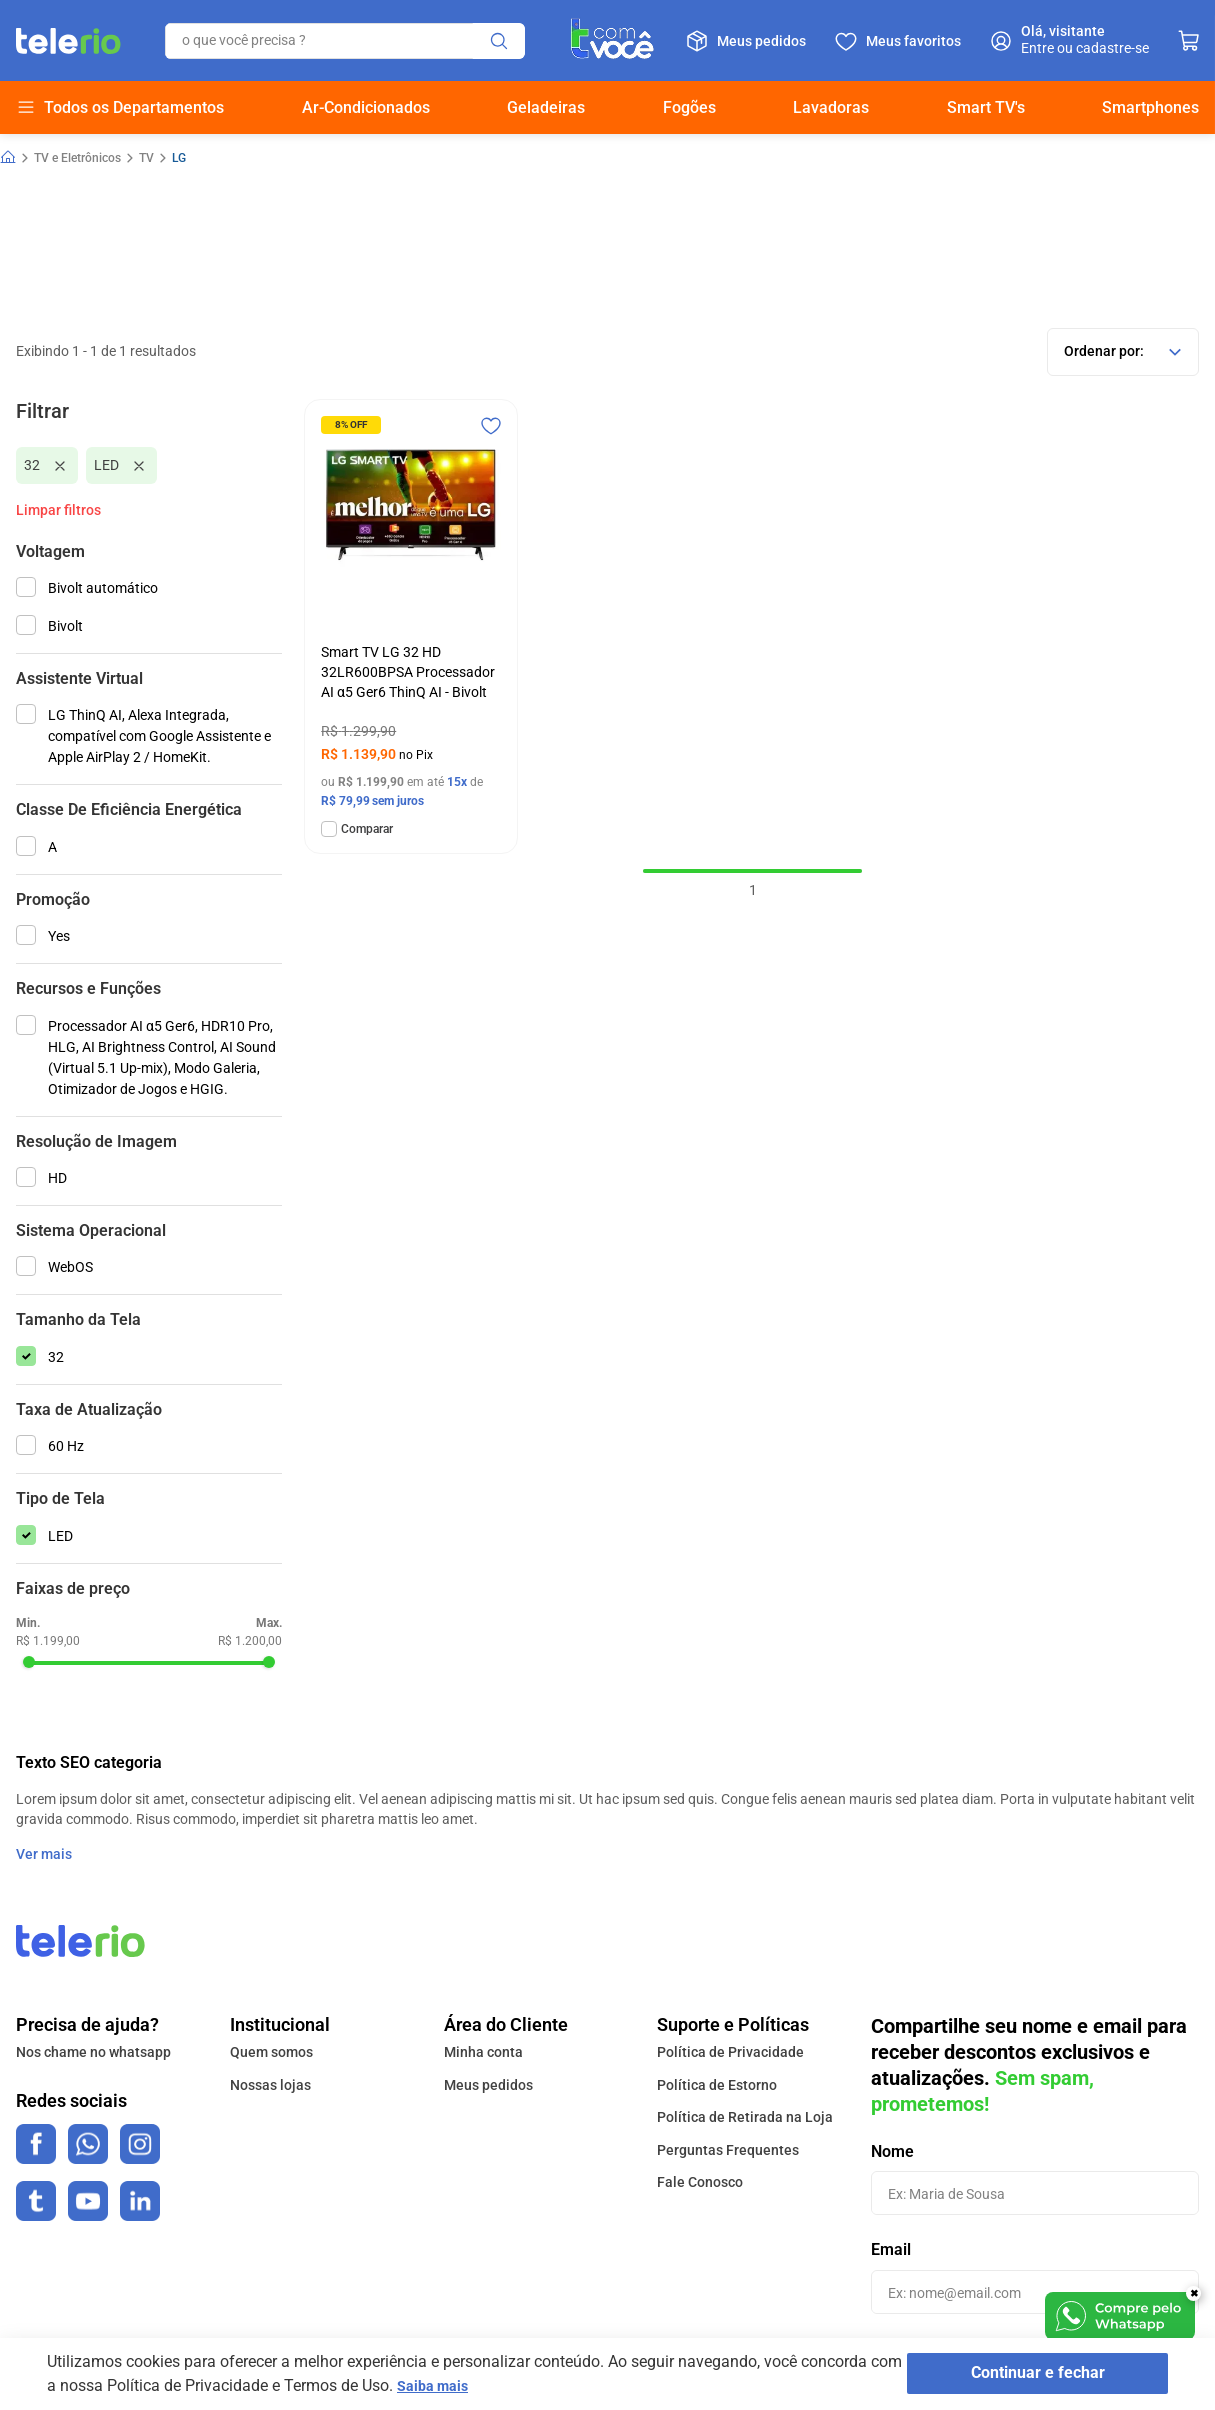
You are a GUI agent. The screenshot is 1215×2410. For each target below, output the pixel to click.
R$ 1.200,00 (250, 1641)
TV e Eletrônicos (77, 158)
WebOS (70, 1267)
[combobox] (345, 41)
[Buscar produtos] (499, 41)
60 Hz (66, 1446)
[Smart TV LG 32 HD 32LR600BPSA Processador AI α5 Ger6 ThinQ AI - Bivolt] (410, 626)
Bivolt (65, 626)
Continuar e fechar (1031, 2374)
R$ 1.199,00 (48, 1641)
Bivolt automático (103, 588)
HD (57, 1178)
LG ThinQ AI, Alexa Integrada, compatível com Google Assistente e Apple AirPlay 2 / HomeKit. (159, 736)
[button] (149, 552)
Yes (59, 936)
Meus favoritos (913, 41)
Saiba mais (472, 2385)
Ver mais (44, 1854)
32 (32, 465)
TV (146, 158)
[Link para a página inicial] (8, 158)
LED (106, 465)
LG (179, 158)
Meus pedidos (761, 41)
